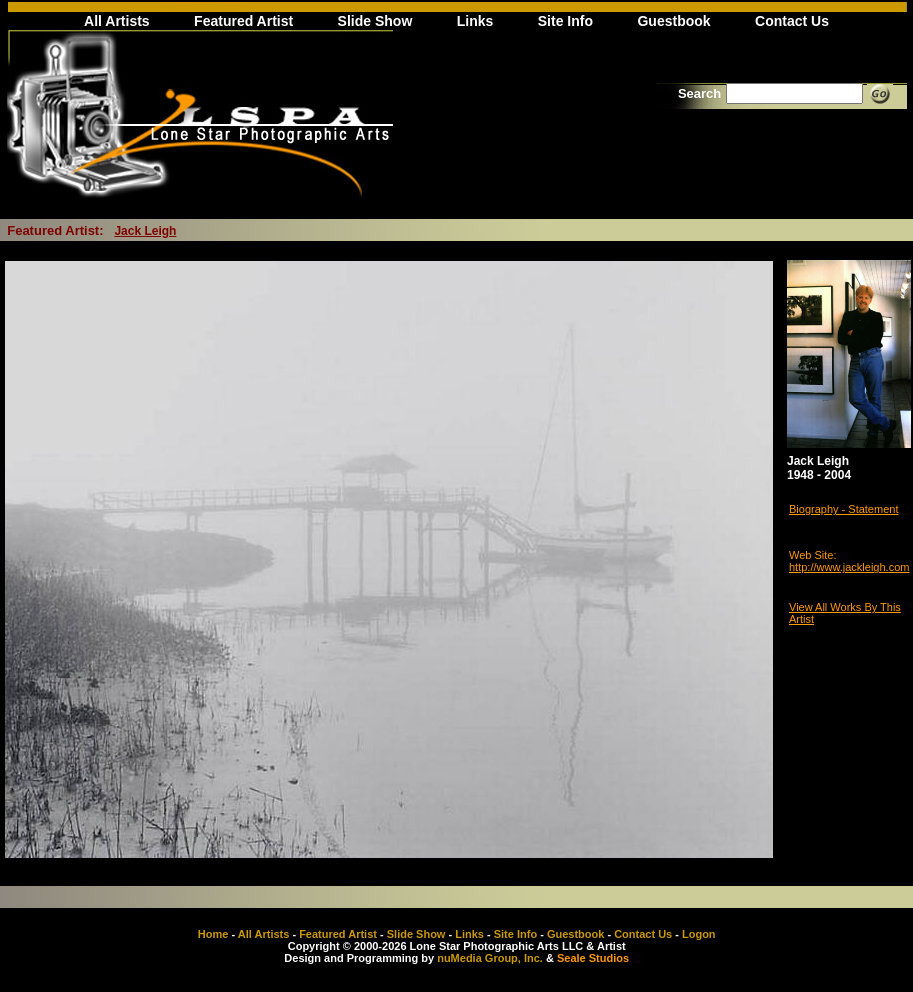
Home (213, 934)
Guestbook (673, 21)
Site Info (565, 21)
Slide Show (375, 21)
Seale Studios (593, 958)
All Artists (117, 21)
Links (475, 21)
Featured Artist (243, 21)
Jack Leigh (145, 231)
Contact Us (792, 21)
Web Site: (813, 555)
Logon (699, 934)
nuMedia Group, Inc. (490, 958)
